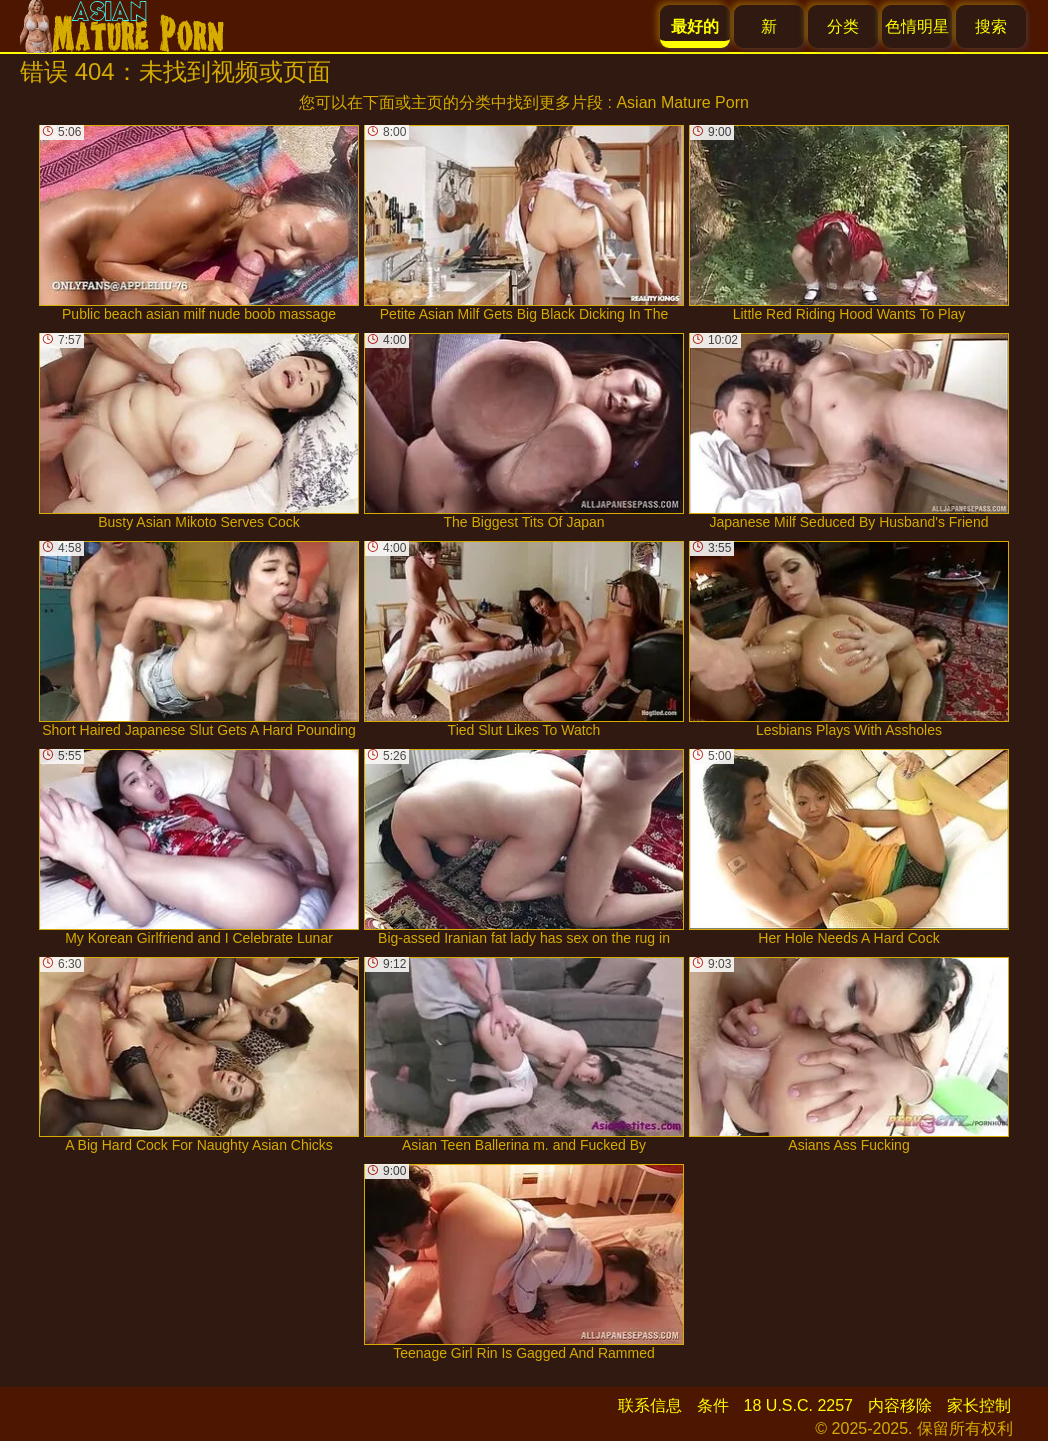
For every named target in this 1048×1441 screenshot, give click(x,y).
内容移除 (900, 1405)
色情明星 (917, 26)
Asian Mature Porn (682, 102)
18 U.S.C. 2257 (798, 1405)
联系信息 (650, 1405)
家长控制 (979, 1405)
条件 (713, 1405)
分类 (843, 26)
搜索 (991, 26)
